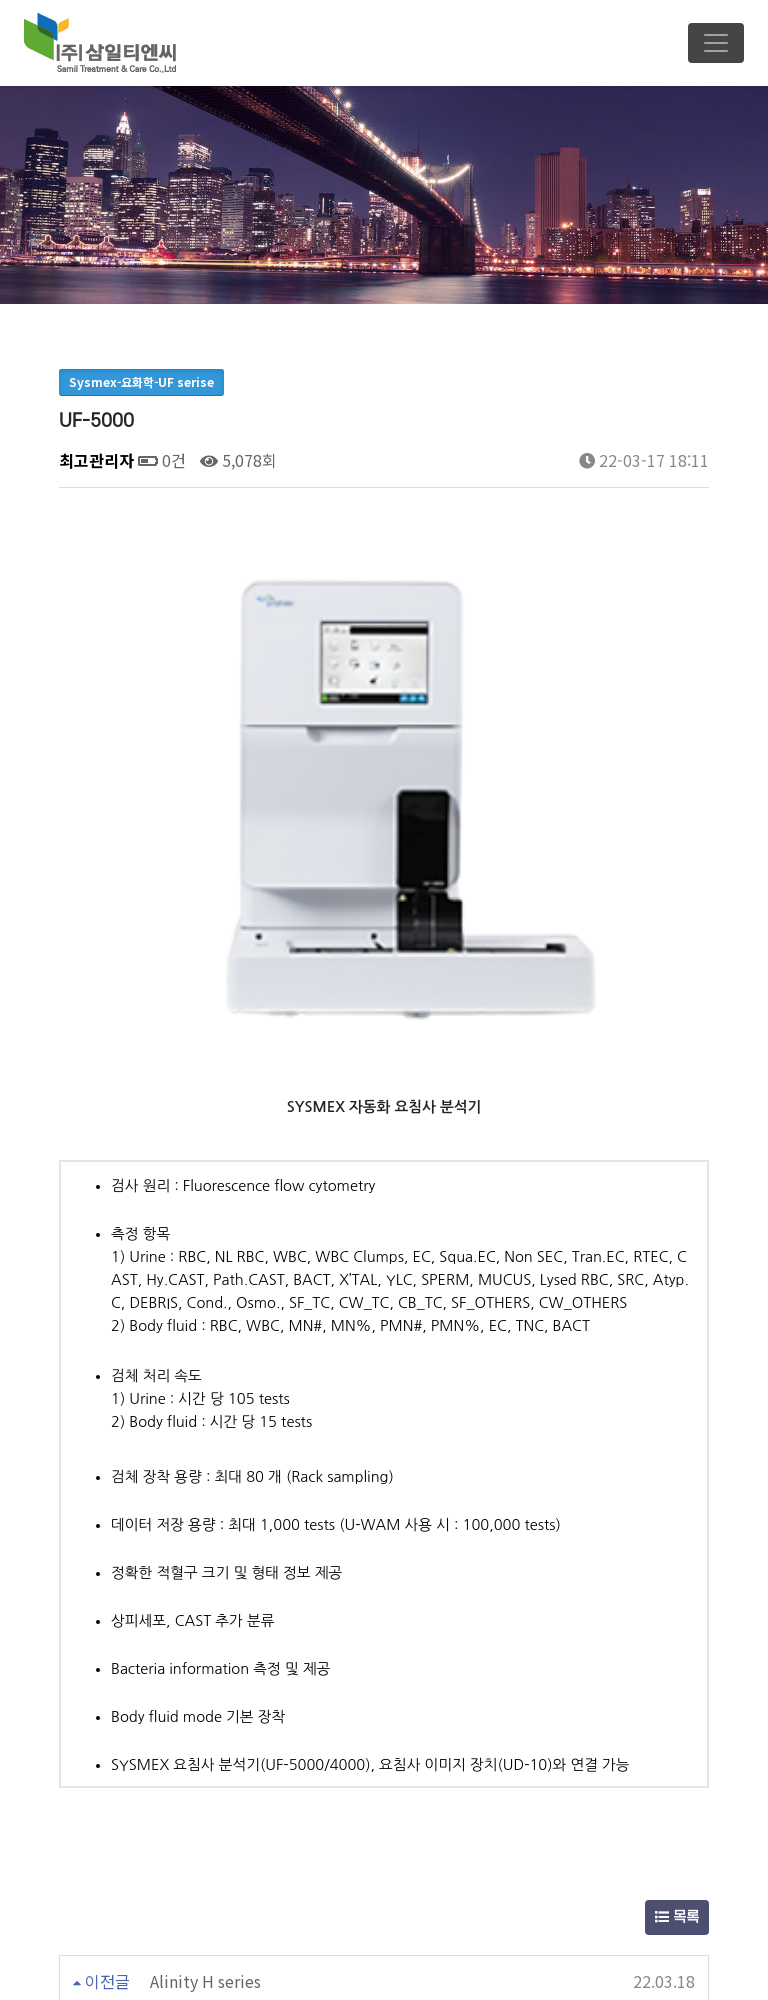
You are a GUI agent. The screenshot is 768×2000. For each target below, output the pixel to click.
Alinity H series (205, 1681)
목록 (677, 1617)
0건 (162, 460)
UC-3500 (182, 1732)
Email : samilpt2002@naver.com (391, 1965)
